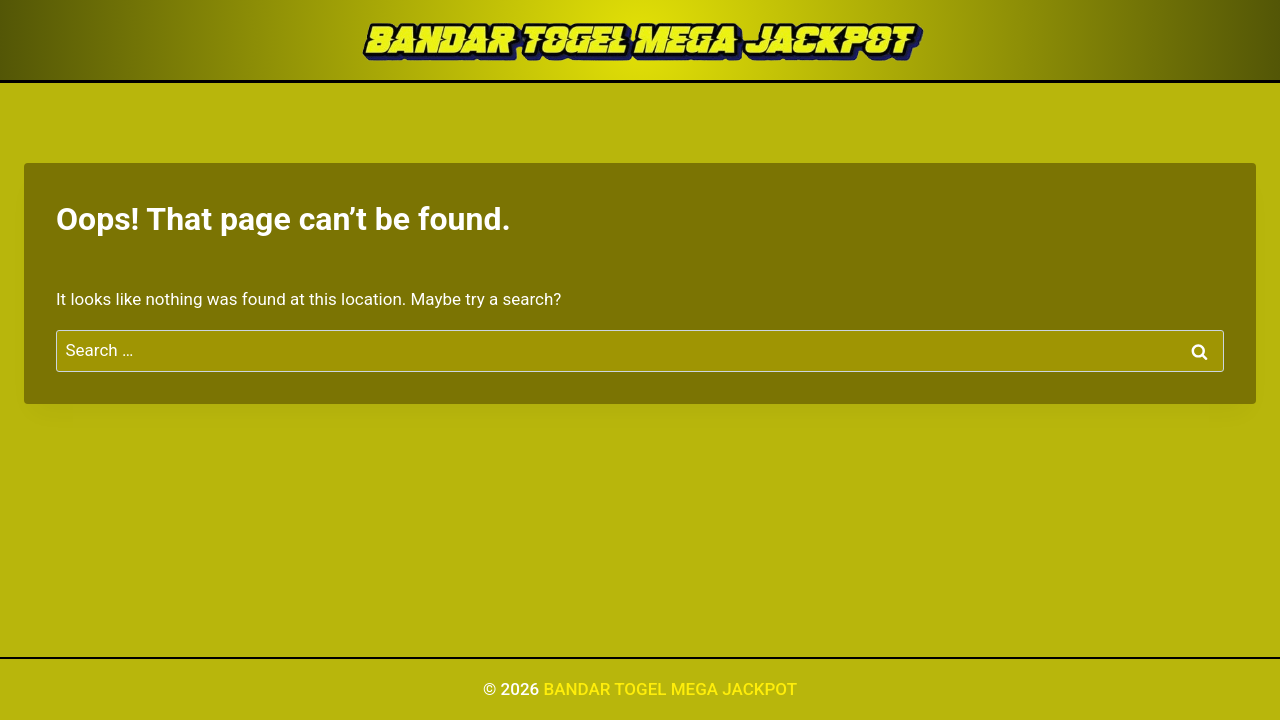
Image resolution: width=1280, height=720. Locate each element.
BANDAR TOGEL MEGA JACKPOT (670, 689)
